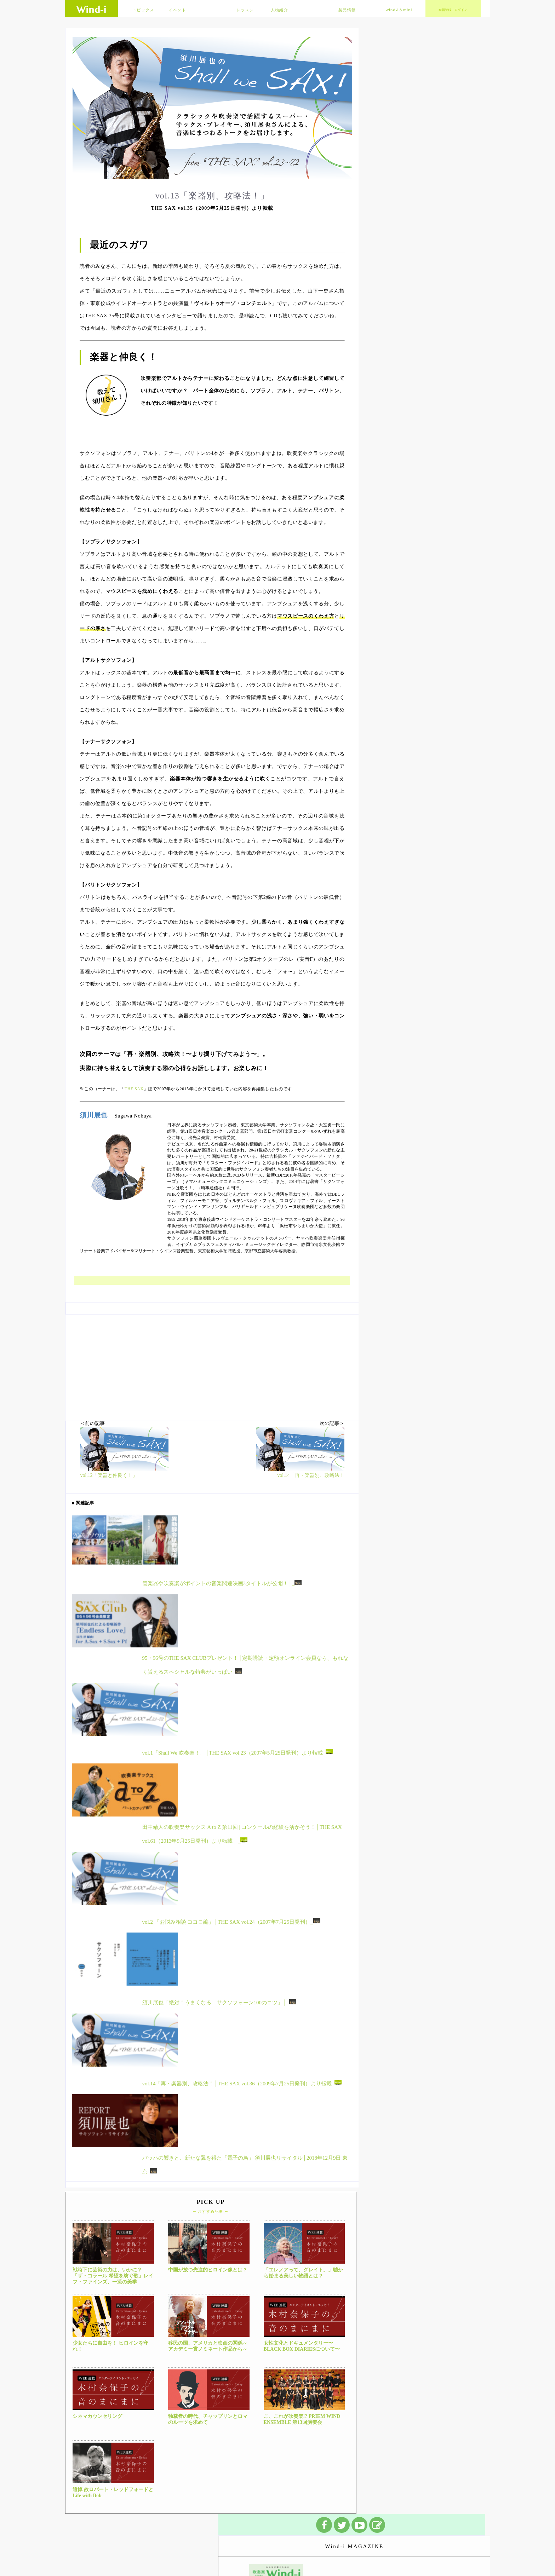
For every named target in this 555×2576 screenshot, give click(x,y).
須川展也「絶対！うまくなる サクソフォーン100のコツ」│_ (219, 2002)
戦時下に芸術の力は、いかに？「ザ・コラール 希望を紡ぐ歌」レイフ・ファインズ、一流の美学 (113, 2276)
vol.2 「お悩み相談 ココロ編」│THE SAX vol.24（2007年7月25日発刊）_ (231, 1921)
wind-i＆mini (399, 10)
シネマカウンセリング (97, 2416)
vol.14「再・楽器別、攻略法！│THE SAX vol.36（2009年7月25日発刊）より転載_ (242, 2083)
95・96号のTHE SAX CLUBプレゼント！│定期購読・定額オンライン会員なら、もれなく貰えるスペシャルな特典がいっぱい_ (245, 1665)
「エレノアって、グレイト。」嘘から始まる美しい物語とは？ (303, 2272)
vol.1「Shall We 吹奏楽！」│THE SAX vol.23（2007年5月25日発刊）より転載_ (237, 1752)
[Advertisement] (212, 1364)
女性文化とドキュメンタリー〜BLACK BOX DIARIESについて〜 (302, 2346)
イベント (177, 10)
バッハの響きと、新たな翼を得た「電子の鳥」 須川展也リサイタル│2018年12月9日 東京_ (245, 2164)
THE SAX (134, 1089)
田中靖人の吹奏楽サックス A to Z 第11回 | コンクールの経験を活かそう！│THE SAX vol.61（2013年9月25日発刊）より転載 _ (242, 1834)
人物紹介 (279, 10)
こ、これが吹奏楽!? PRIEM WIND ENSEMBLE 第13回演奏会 (302, 2419)
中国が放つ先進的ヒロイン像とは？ (207, 2269)
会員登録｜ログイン (453, 10)
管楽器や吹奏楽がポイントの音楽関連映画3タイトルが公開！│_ (222, 1583)
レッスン (245, 10)
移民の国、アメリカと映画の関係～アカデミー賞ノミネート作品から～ (207, 2346)
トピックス (143, 10)
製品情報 (347, 10)
